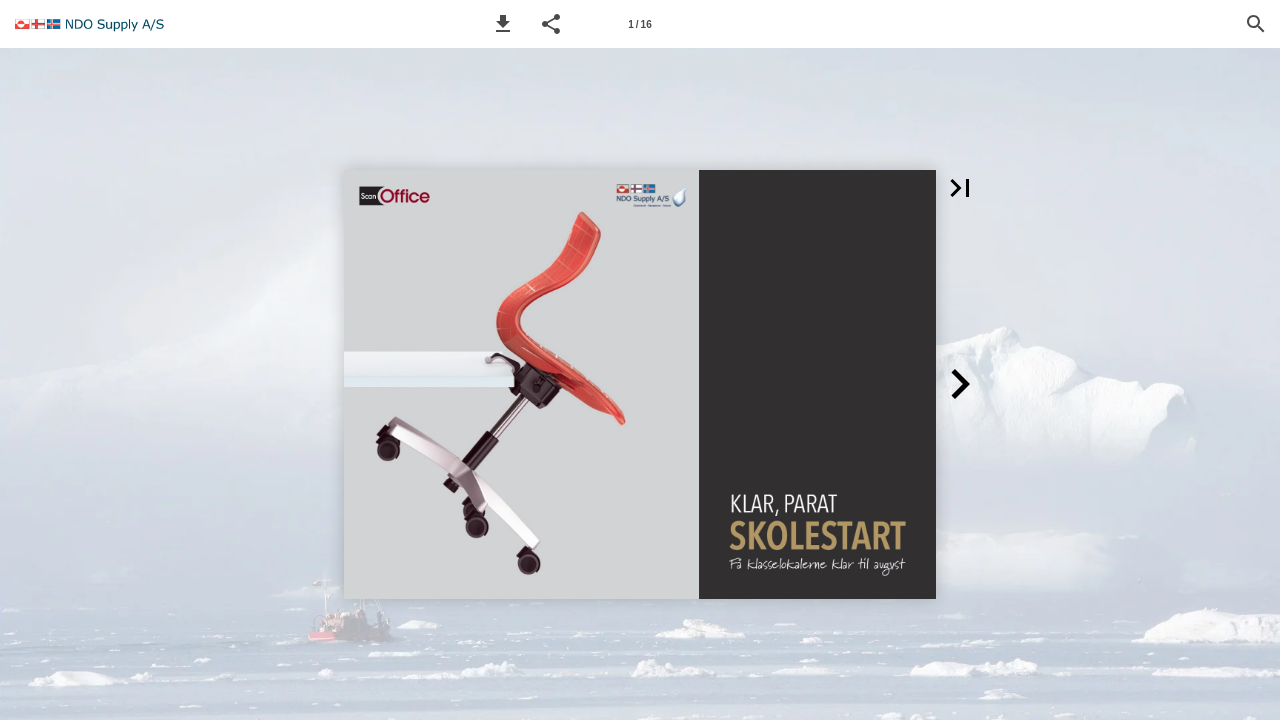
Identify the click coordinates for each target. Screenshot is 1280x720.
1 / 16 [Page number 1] (639, 24)
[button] (503, 24)
